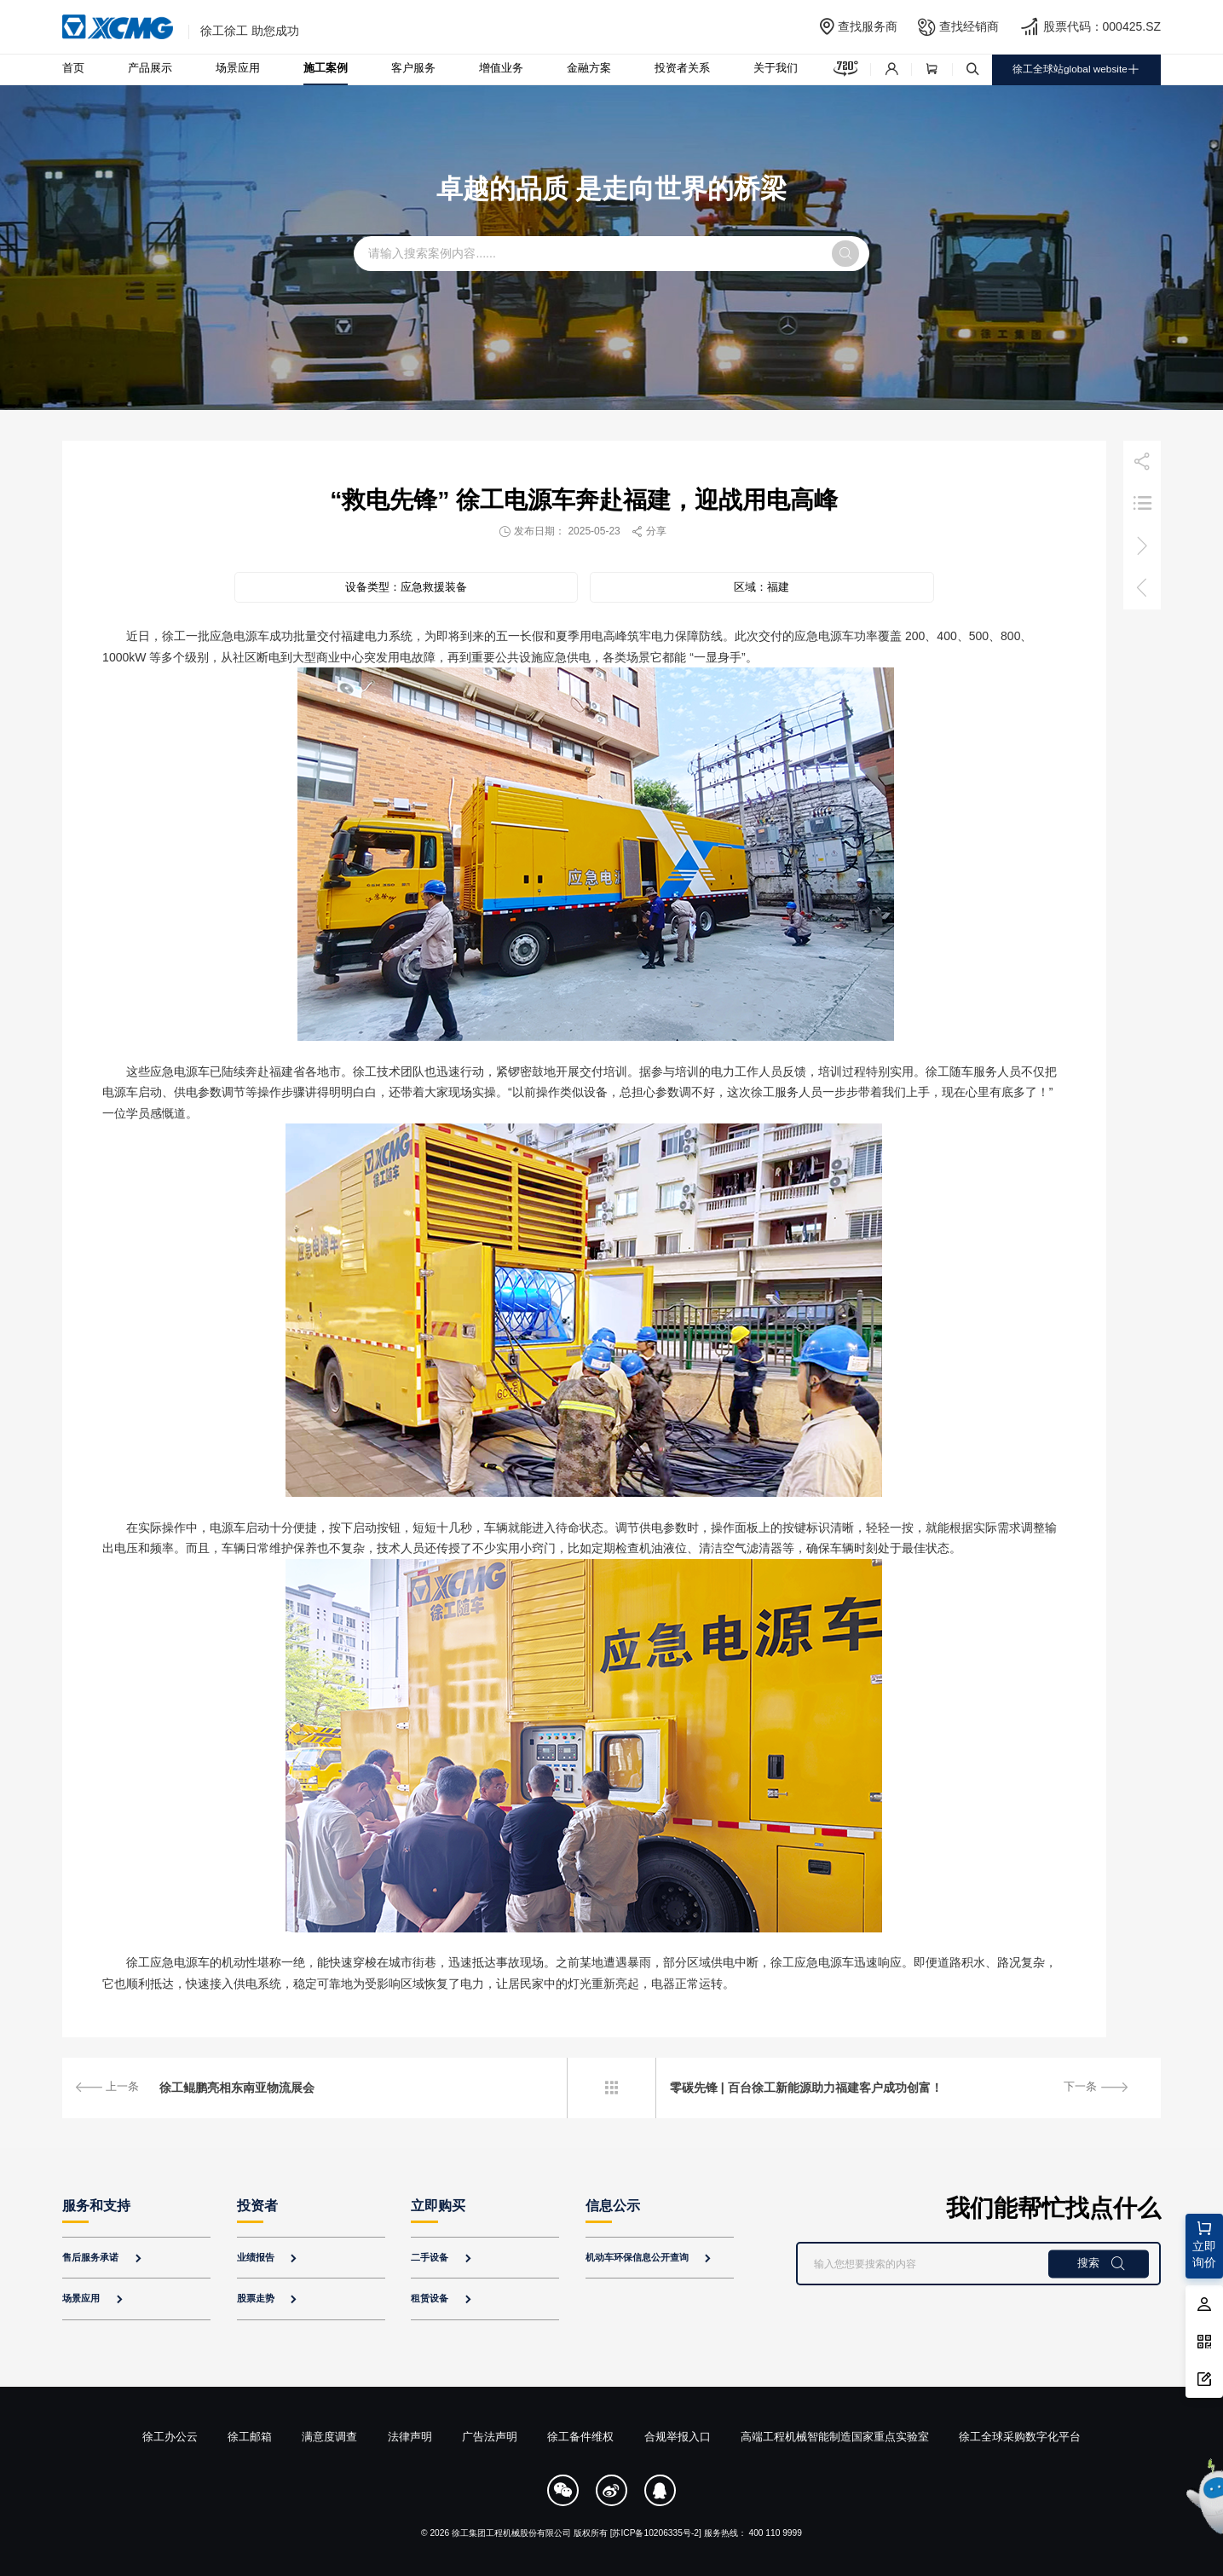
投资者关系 (682, 68)
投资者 (257, 2205)
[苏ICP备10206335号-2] (655, 2533)
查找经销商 (969, 26)
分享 (648, 531)
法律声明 (410, 2437)
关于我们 (775, 68)
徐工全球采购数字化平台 (1020, 2437)
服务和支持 (96, 2205)
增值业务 (501, 68)
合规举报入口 (677, 2437)
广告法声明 (489, 2437)
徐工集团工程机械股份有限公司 (511, 2533)
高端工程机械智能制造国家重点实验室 (835, 2437)
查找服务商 (867, 26)
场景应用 (238, 68)
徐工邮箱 (250, 2437)
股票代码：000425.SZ (1102, 26)
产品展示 (150, 68)
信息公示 (613, 2205)
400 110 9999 (774, 2533)
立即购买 (438, 2205)
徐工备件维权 (580, 2437)
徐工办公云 (170, 2437)
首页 (73, 68)
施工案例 (325, 68)
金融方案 (589, 68)
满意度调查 (329, 2437)
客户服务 (413, 68)
